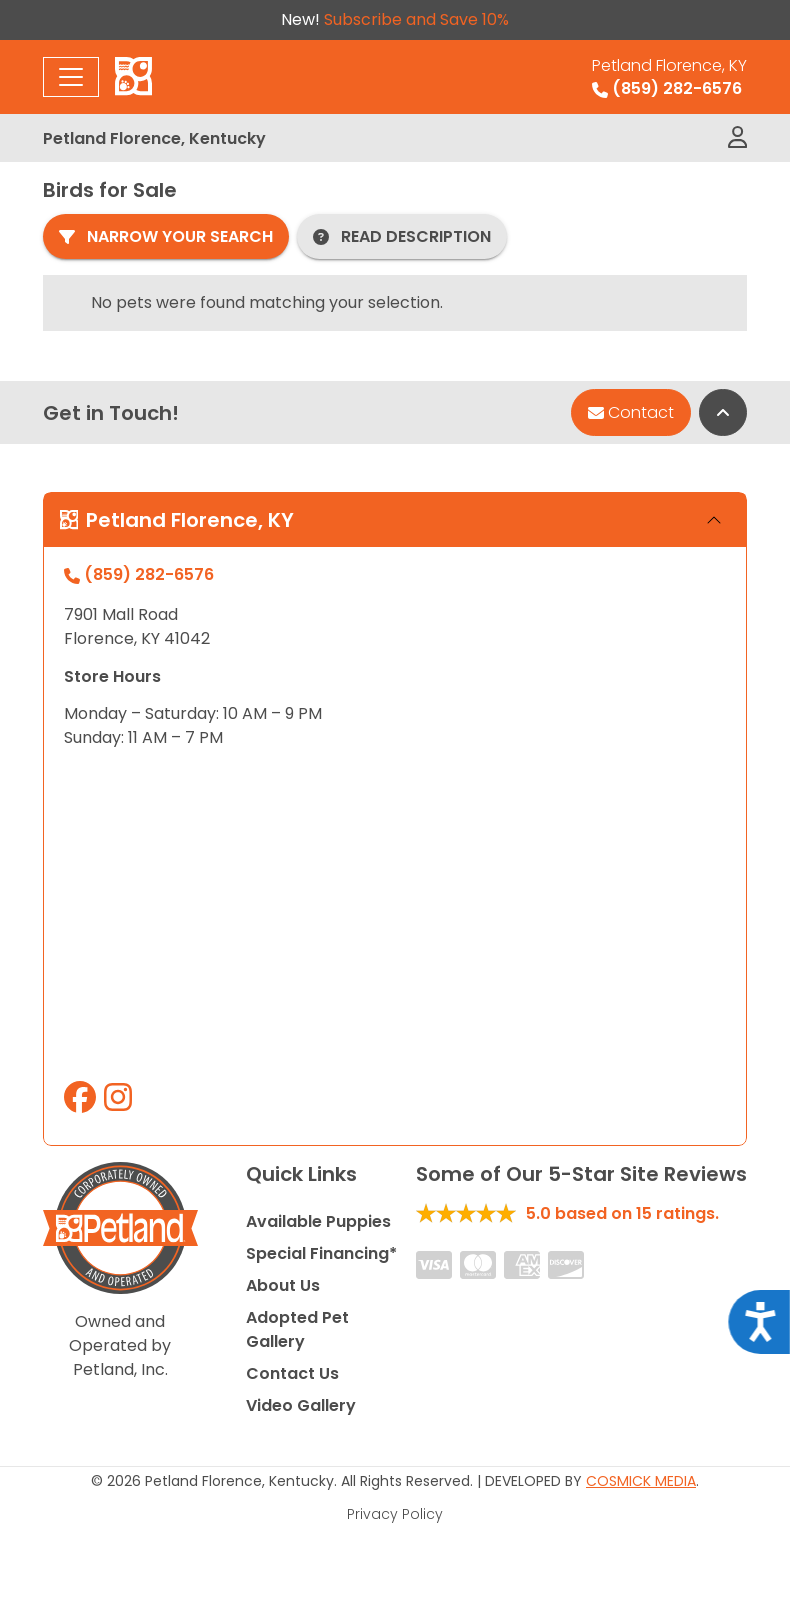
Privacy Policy (395, 1514)
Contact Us (292, 1373)
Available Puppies (318, 1221)
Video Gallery (301, 1405)
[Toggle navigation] (71, 77)
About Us (283, 1285)
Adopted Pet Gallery (297, 1329)
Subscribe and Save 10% (416, 19)
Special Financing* (321, 1253)
